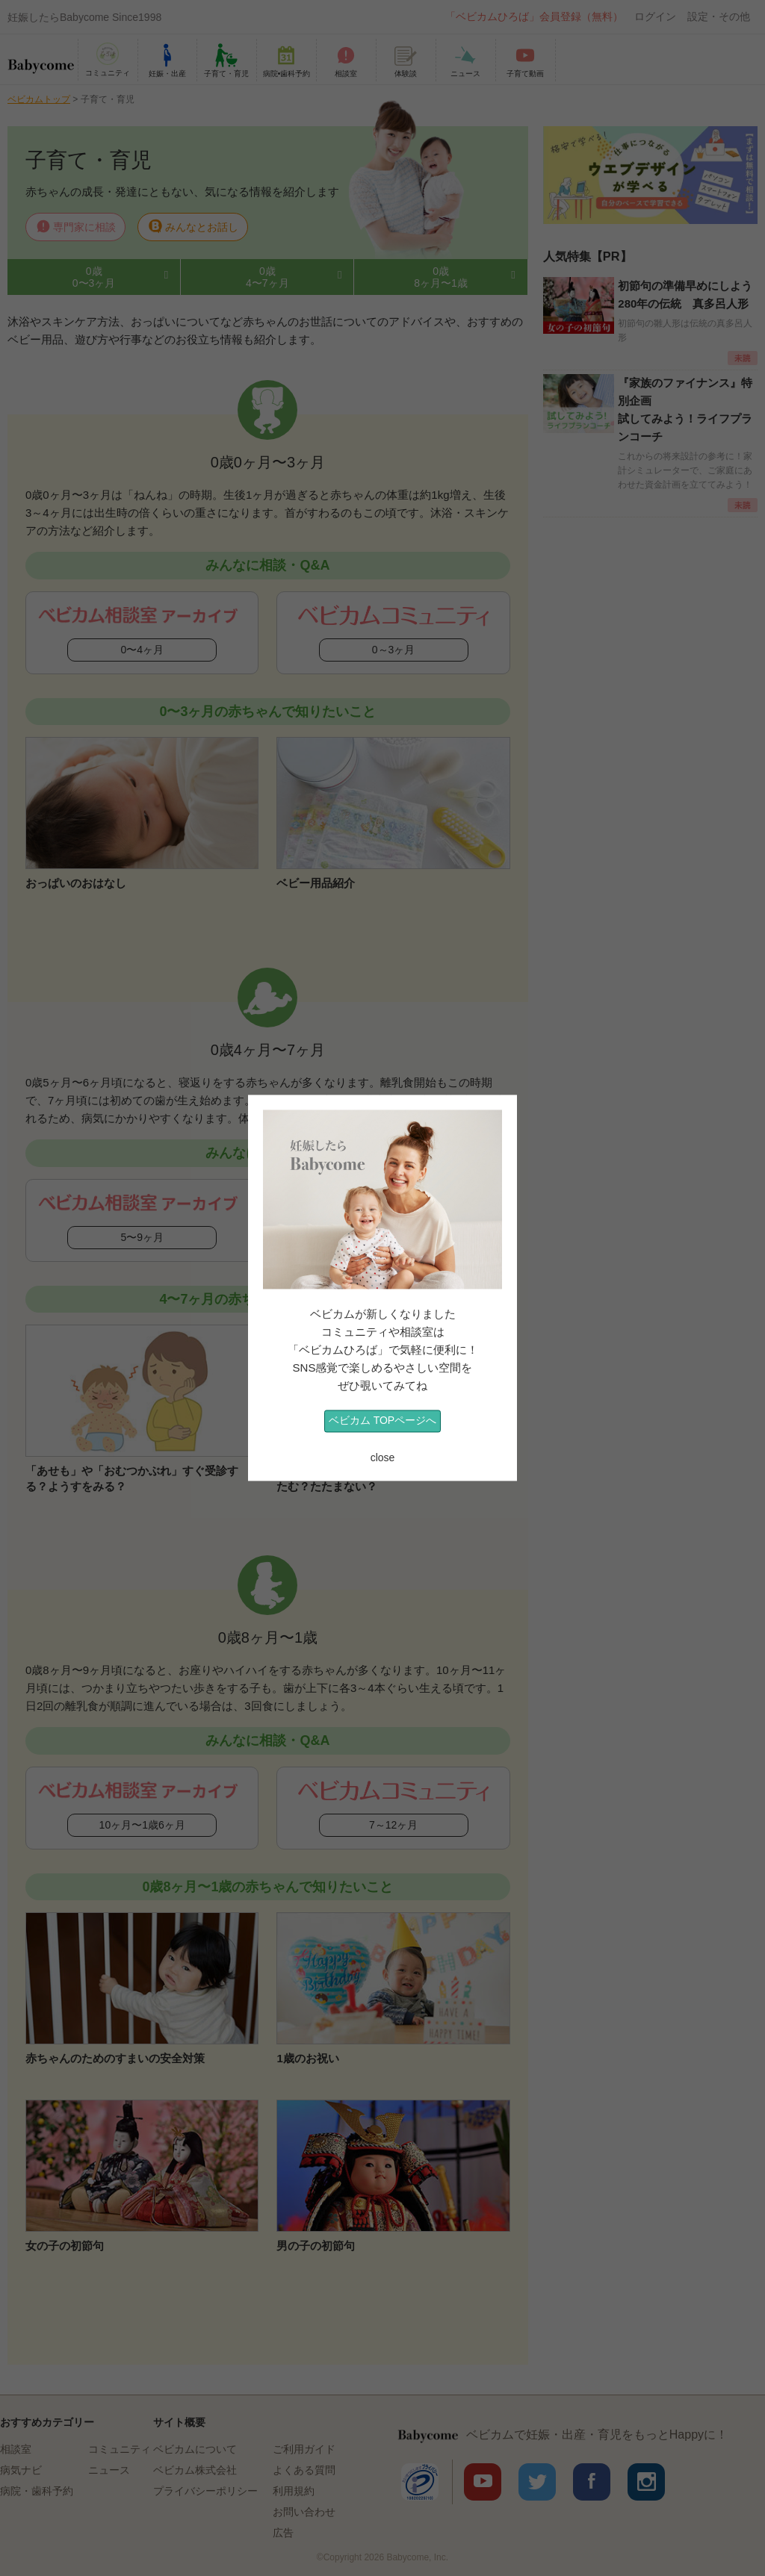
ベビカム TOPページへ (382, 1421)
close (383, 1457)
